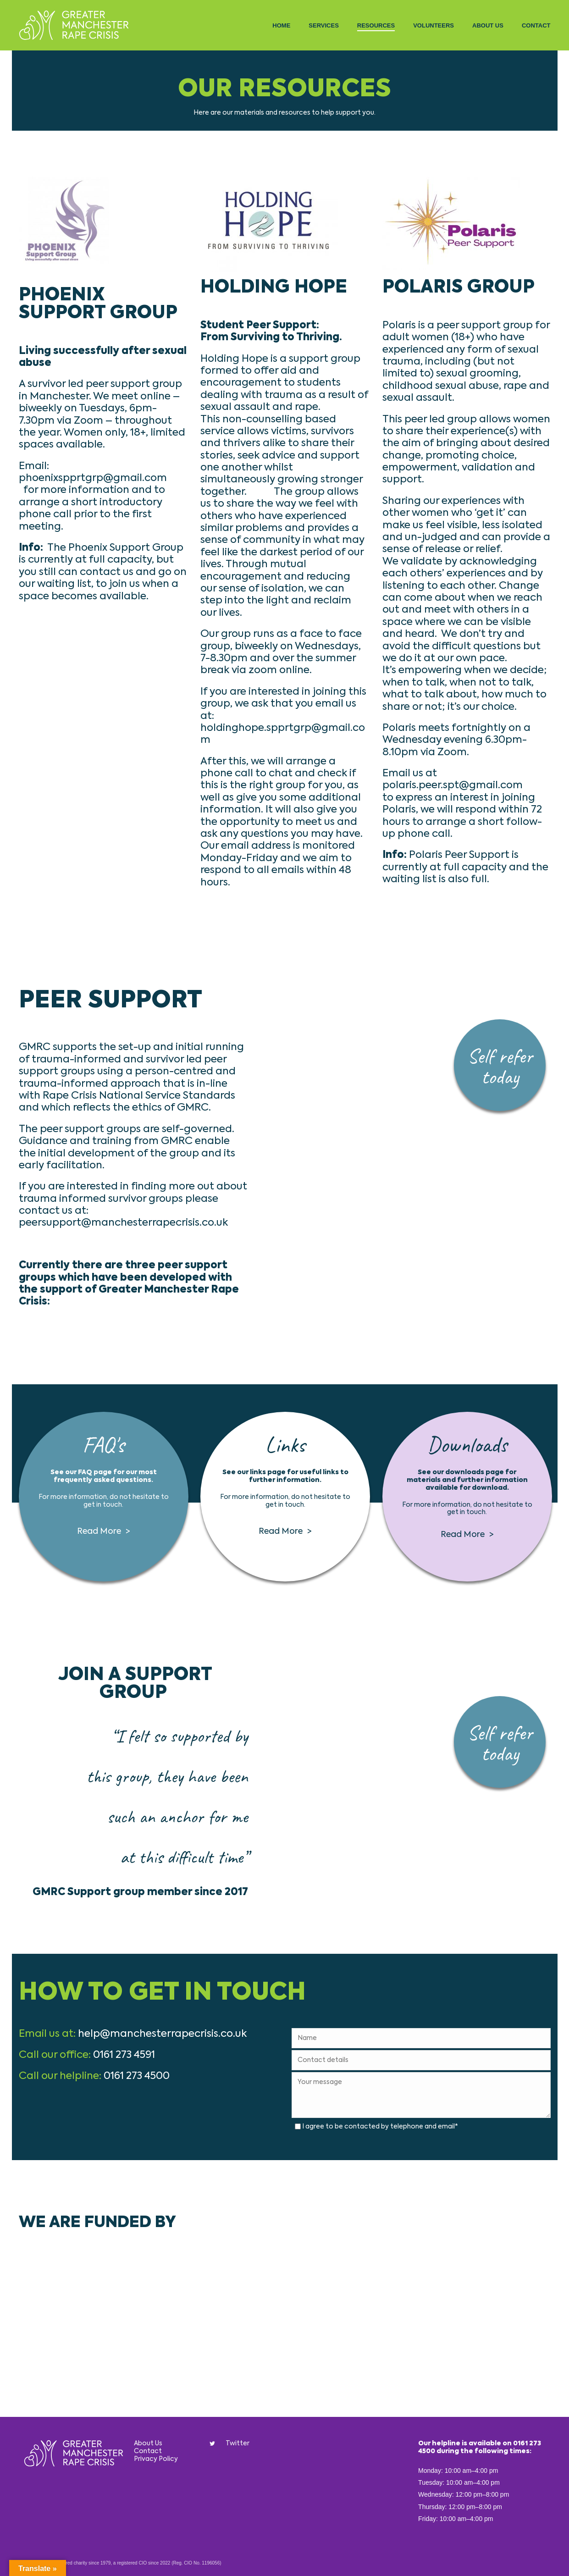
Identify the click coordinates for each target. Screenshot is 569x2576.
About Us (487, 25)
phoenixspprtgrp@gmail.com (93, 478)
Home (281, 25)
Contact (536, 25)
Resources (376, 25)
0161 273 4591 (124, 2055)
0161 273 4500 (137, 2076)
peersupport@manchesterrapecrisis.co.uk (123, 1223)
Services (324, 25)
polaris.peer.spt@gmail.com (452, 785)
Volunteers (433, 25)
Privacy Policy (156, 2459)
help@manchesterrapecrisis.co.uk (162, 2034)
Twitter (237, 2443)
